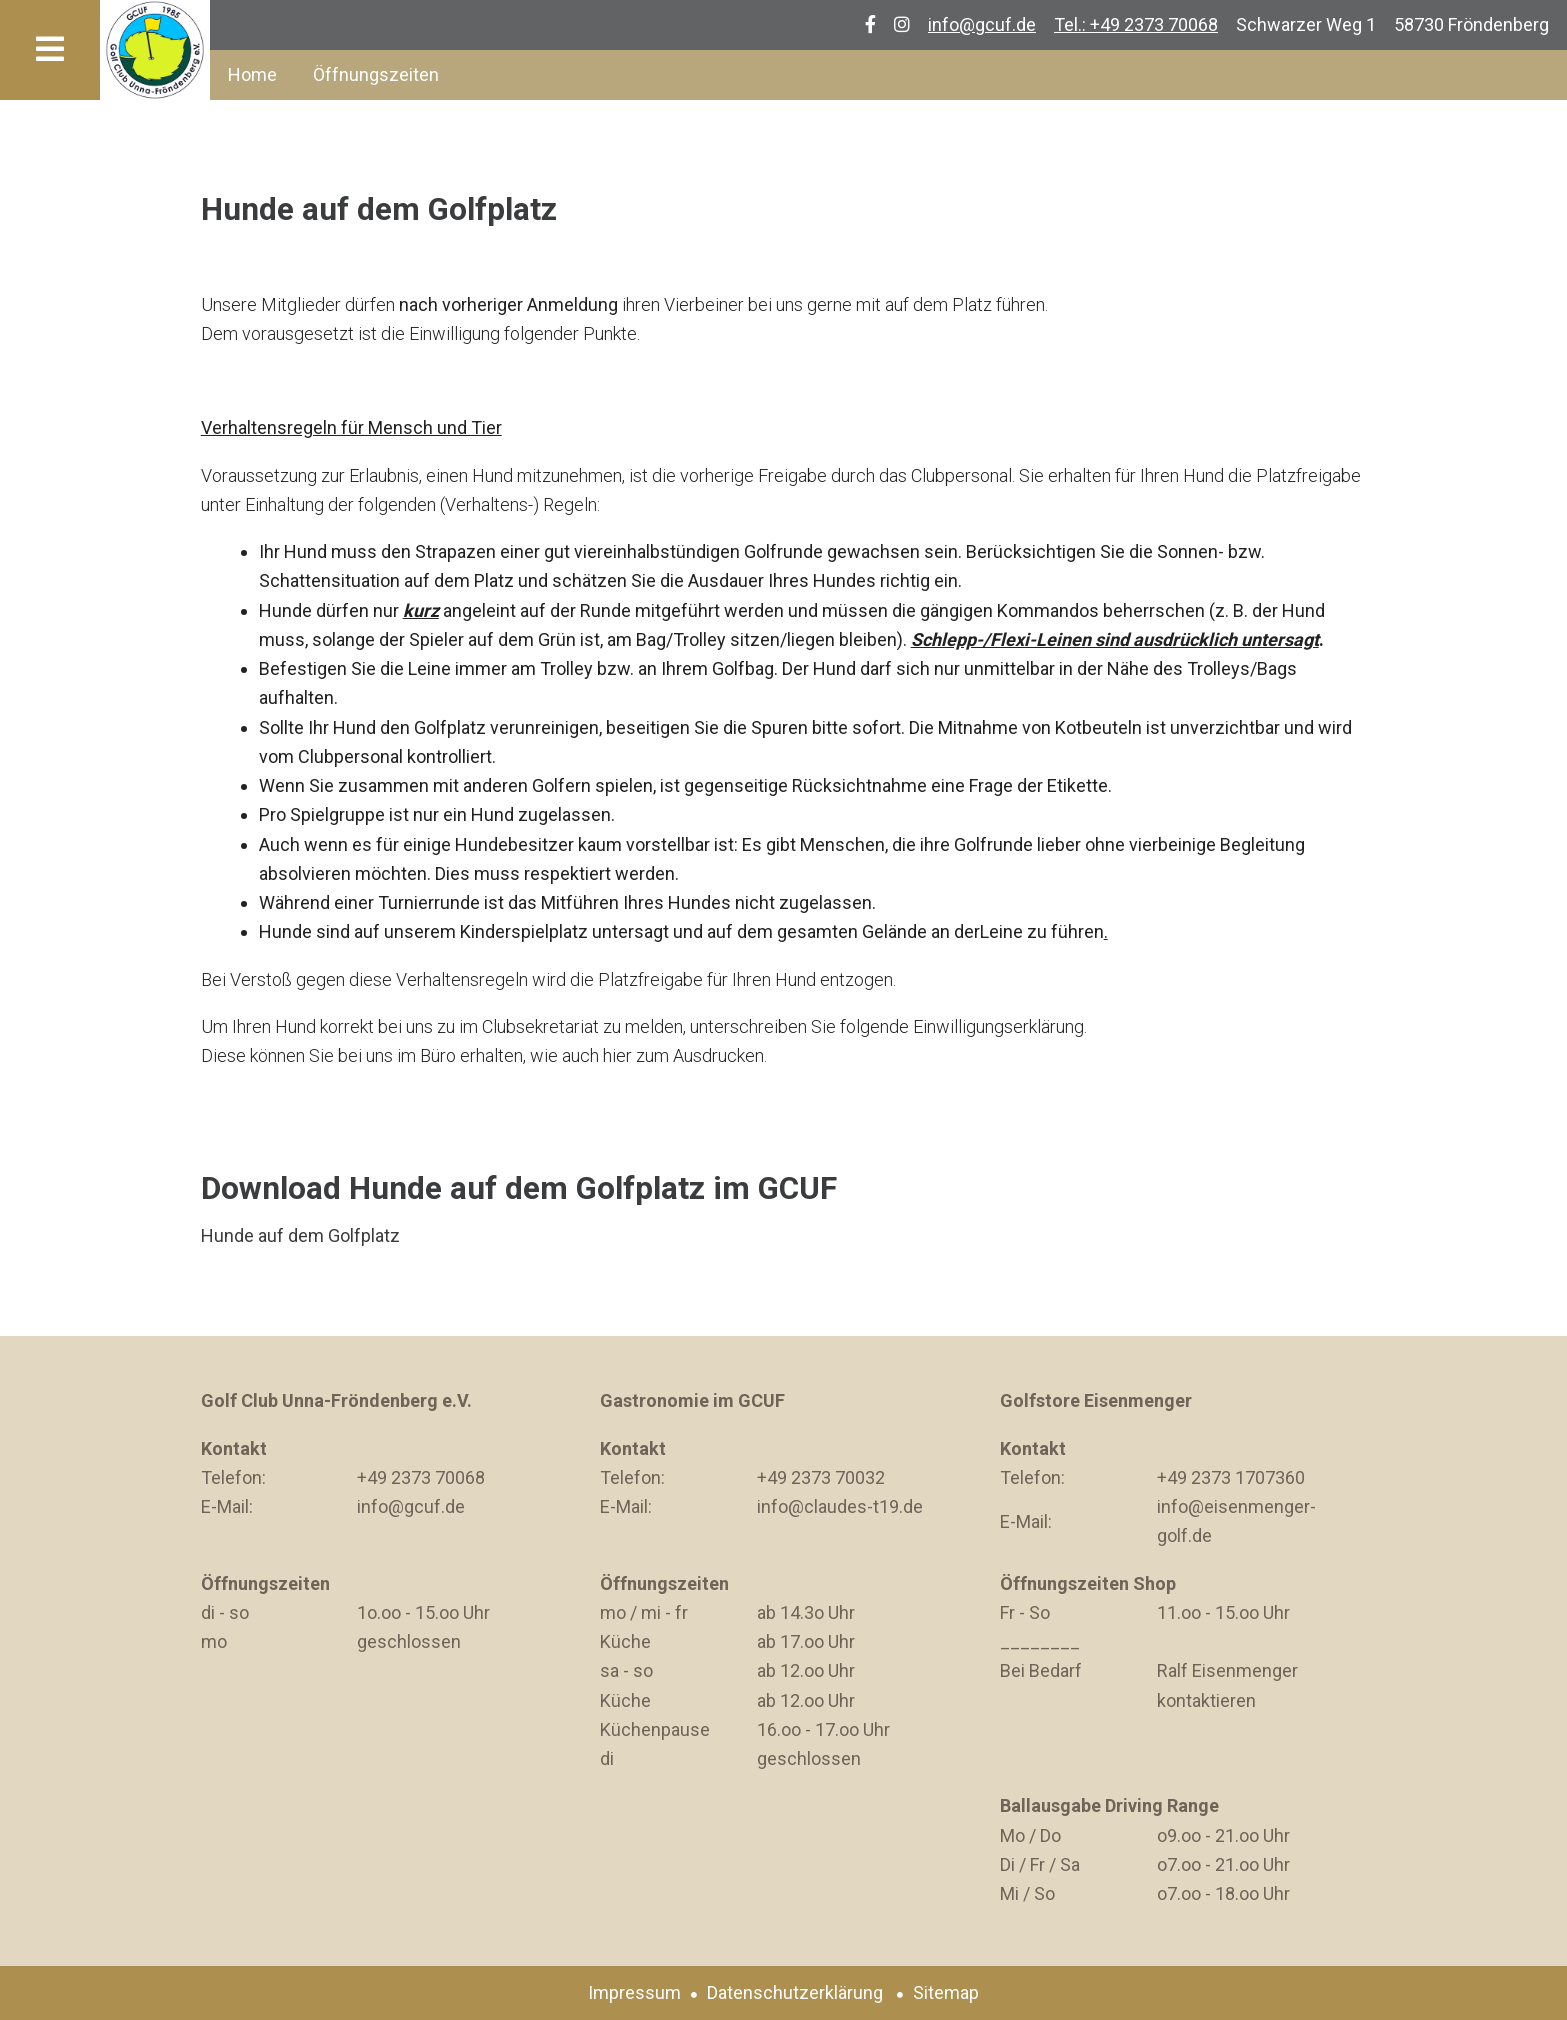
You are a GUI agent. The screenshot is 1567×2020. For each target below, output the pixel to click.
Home (252, 74)
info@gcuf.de (982, 24)
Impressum (634, 1992)
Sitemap (946, 1992)
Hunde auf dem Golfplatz (300, 1235)
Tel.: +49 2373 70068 (1136, 24)
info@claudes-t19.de (840, 1506)
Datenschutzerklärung (795, 1992)
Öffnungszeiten (376, 74)
